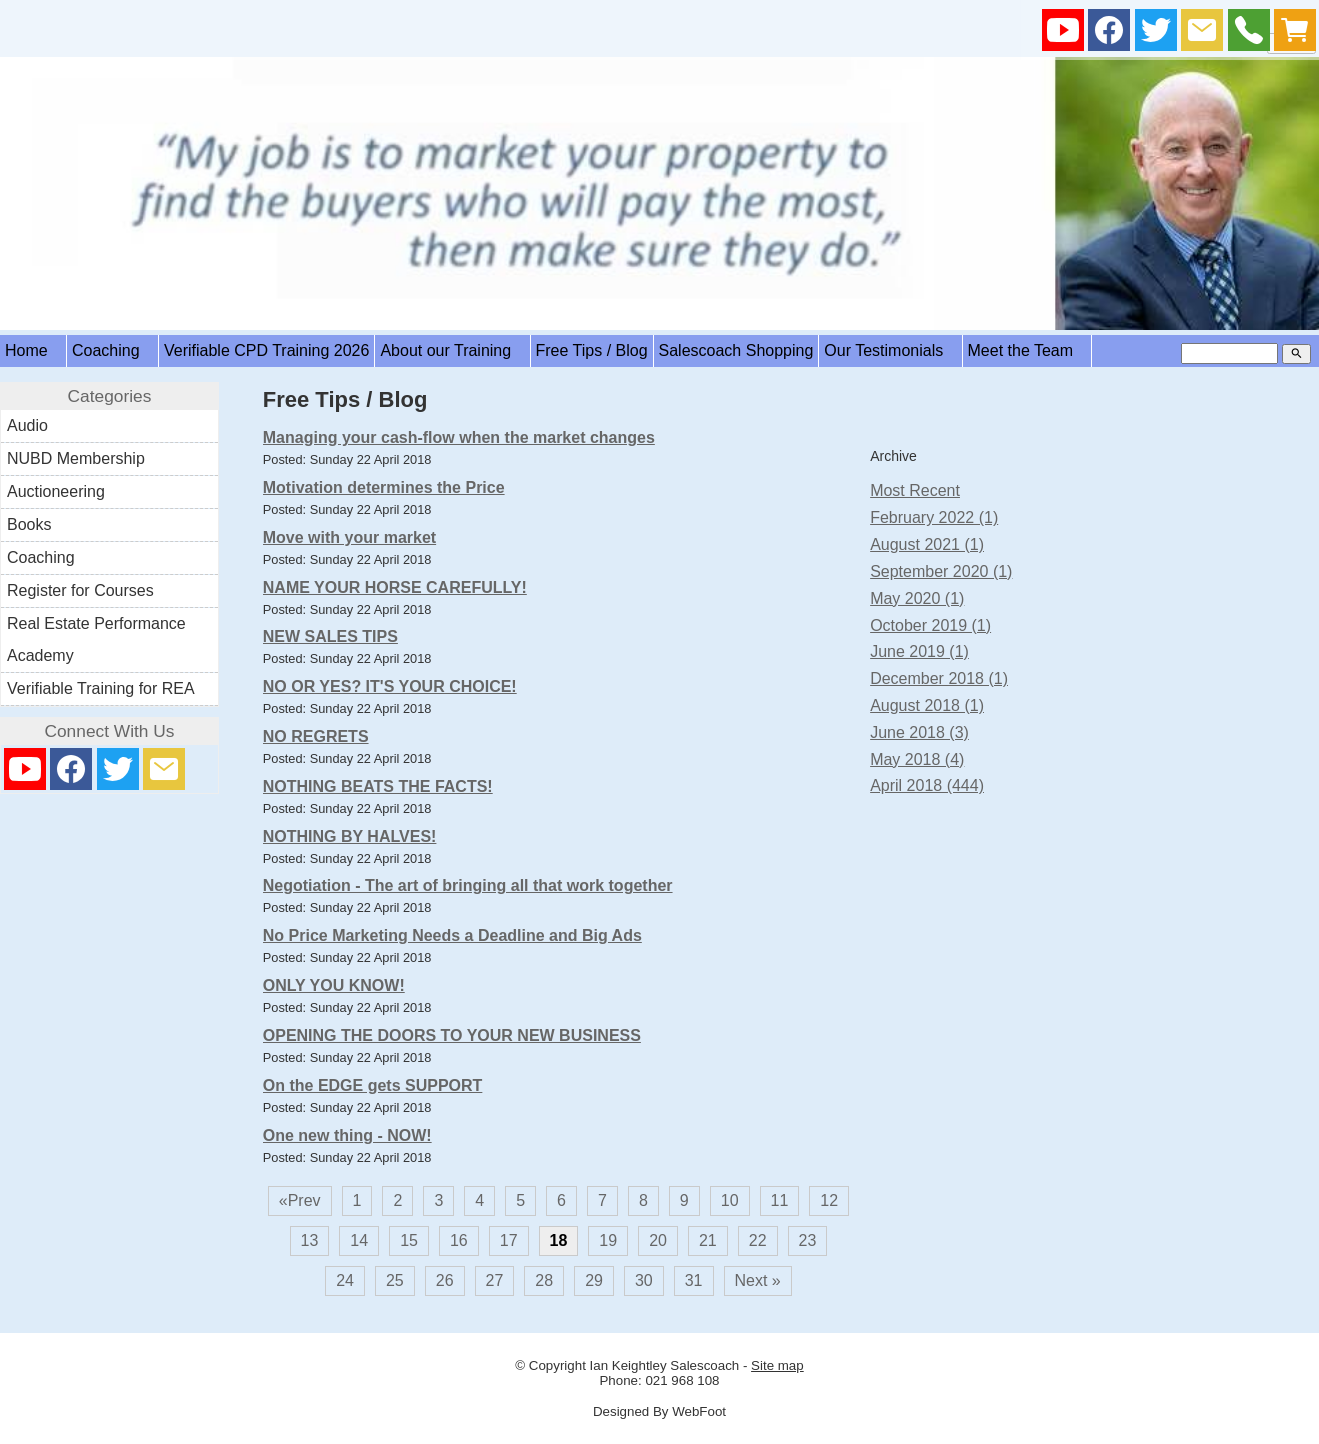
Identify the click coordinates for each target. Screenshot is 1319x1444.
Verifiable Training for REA (101, 688)
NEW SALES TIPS (330, 636)
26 (445, 1280)
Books (29, 524)
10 (730, 1200)
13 (310, 1240)
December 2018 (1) (939, 678)
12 (829, 1200)
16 (459, 1240)
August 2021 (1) (927, 544)
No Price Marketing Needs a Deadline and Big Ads (452, 935)
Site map (777, 1365)
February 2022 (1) (934, 517)
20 (658, 1240)
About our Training (452, 350)
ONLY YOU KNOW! (334, 985)
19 (608, 1240)
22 (758, 1240)
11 (780, 1200)
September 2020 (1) (941, 571)
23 (808, 1240)
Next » (758, 1280)
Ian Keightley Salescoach (665, 1365)
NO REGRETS (316, 736)
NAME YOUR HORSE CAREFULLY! (395, 587)
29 (594, 1280)
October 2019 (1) (930, 625)
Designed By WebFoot (659, 1411)
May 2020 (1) (917, 598)
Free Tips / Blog (592, 350)
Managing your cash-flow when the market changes (459, 437)
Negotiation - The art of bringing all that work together (468, 885)
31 (694, 1280)
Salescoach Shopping (736, 350)
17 (509, 1240)
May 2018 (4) (917, 759)
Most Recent (915, 490)
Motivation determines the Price (384, 487)
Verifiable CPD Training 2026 (266, 350)
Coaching (112, 350)
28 (544, 1280)
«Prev (300, 1200)
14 (359, 1240)
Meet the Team (1027, 350)
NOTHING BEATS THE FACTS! (378, 786)
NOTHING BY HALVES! (350, 836)
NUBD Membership (76, 458)
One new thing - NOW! (347, 1135)
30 (644, 1280)
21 (708, 1240)
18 (559, 1240)
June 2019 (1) (919, 651)
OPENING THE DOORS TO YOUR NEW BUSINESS (452, 1035)
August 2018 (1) (927, 705)
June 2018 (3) (919, 732)
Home (33, 350)
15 (409, 1240)
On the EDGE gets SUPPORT (373, 1085)
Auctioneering (56, 491)
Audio (27, 425)
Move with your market (349, 537)
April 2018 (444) (927, 785)
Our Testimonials (890, 350)
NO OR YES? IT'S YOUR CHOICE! (390, 686)
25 (395, 1280)
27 (495, 1280)
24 (345, 1280)
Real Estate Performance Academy (96, 639)
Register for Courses (80, 590)
